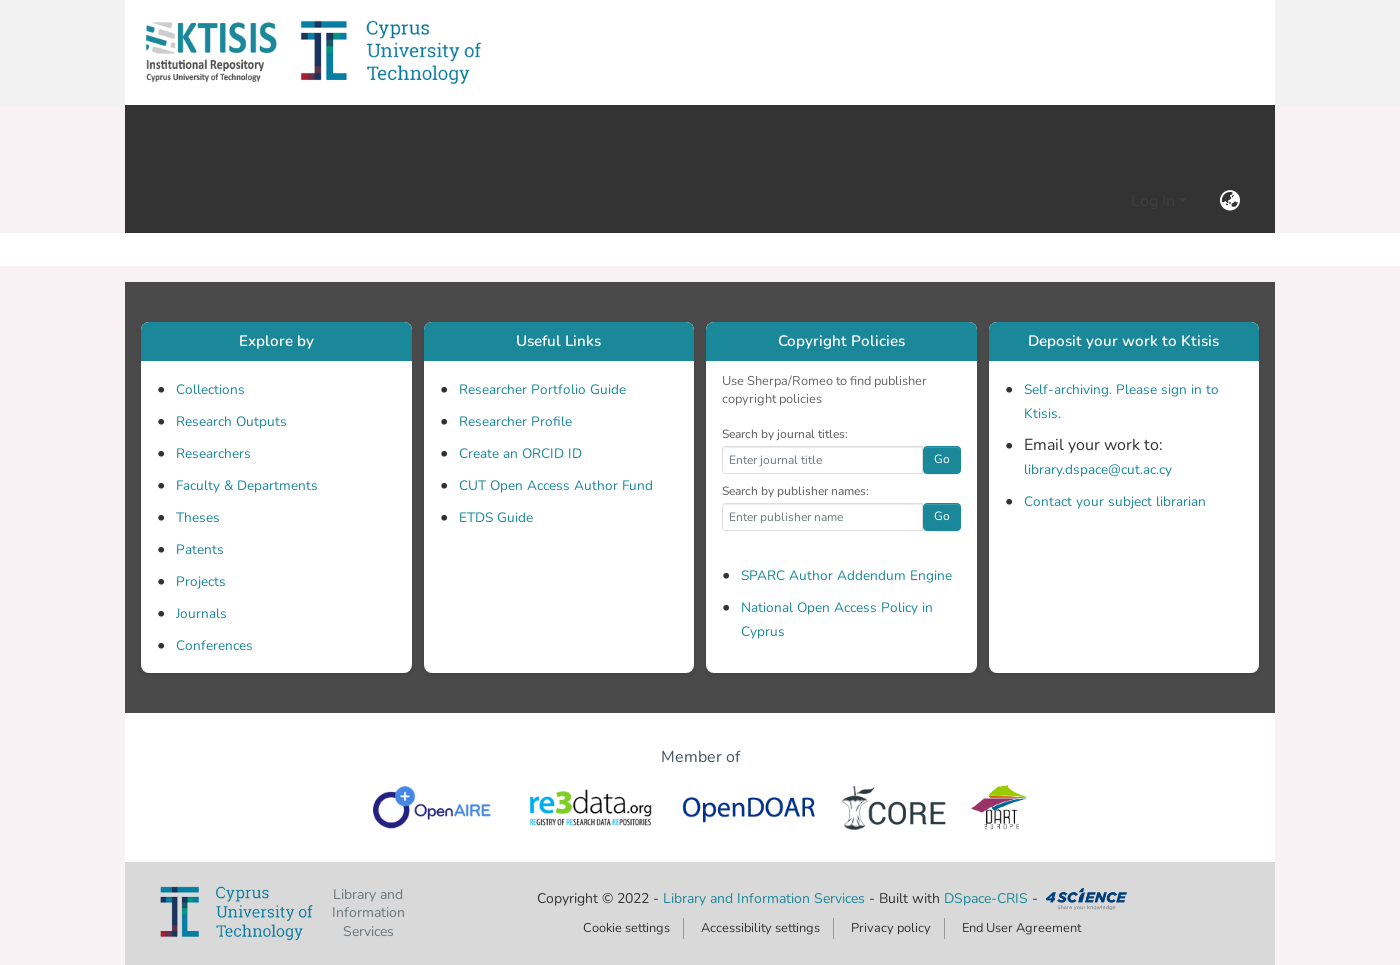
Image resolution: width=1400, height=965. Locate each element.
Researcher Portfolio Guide (542, 389)
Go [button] (942, 459)
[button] (211, 52)
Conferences (214, 645)
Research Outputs (231, 421)
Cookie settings (626, 928)
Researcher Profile (515, 421)
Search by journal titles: (785, 434)
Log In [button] (1155, 201)
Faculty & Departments (247, 485)
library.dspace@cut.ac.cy (1098, 469)
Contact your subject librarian (1115, 501)
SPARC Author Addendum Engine (846, 575)
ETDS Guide (496, 517)
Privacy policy (891, 928)
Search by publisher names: (795, 491)
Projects (201, 581)
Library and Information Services (766, 898)
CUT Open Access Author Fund (556, 485)
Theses (198, 517)
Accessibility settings (760, 928)
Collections (210, 389)
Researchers (213, 453)
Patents (200, 549)
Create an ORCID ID (520, 453)
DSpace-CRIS (986, 898)
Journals (201, 613)
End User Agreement (1021, 928)
